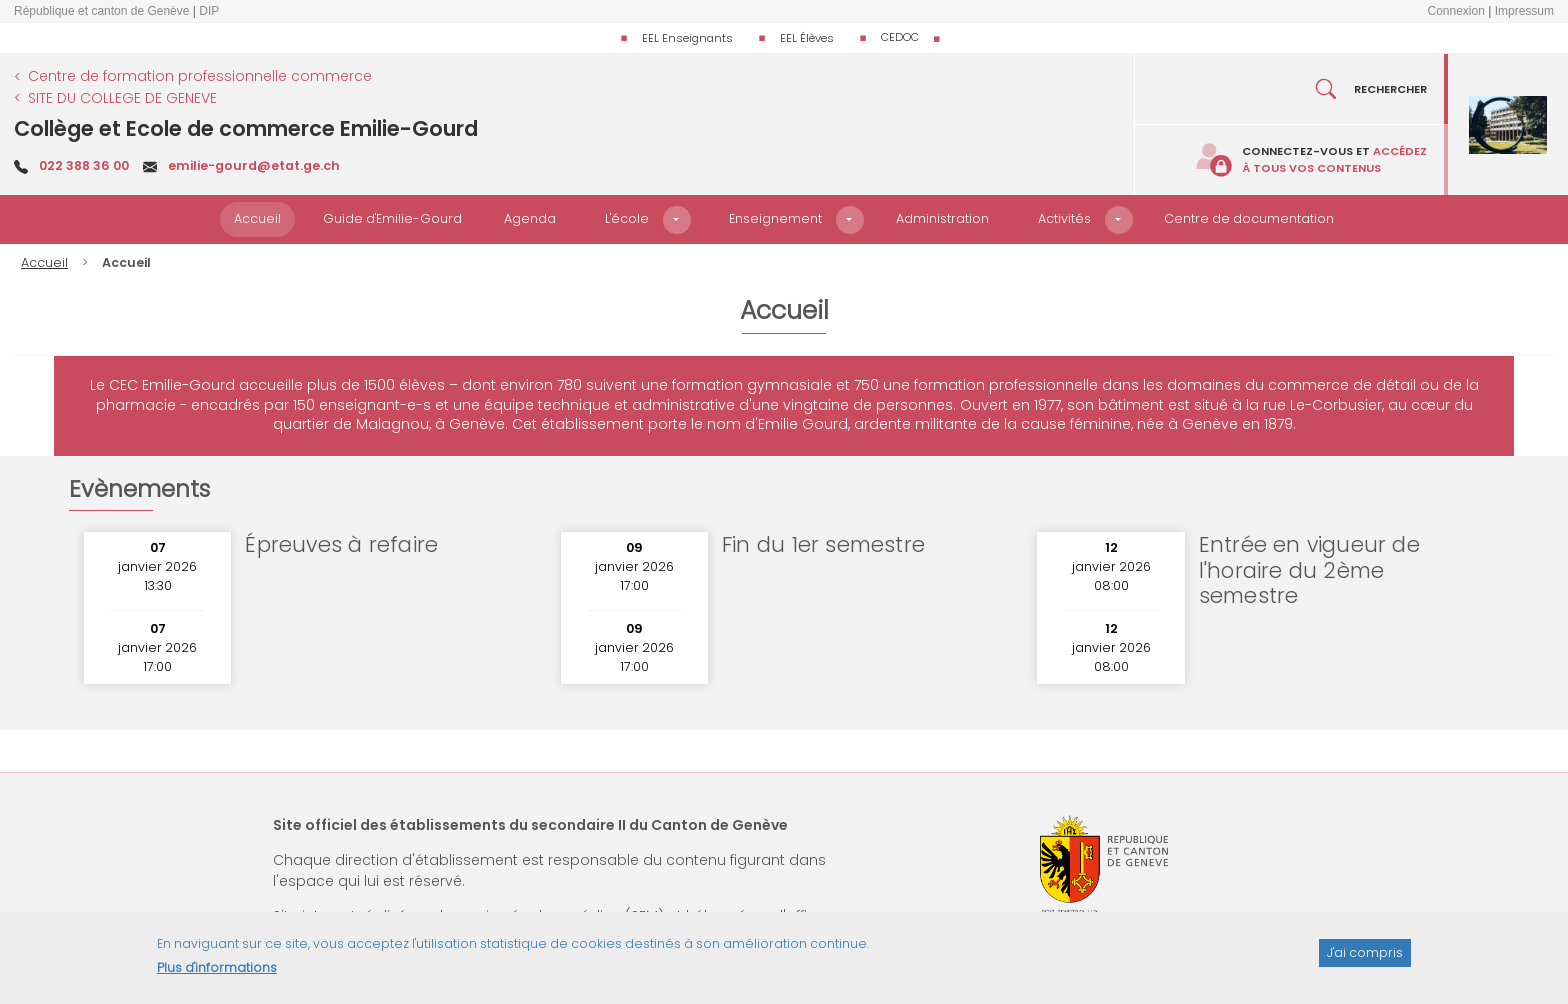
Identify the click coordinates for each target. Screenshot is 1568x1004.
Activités (1064, 218)
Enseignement (775, 218)
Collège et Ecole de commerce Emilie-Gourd (246, 128)
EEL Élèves (807, 38)
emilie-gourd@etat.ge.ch (254, 165)
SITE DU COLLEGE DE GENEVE (122, 98)
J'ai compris (1365, 959)
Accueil (257, 218)
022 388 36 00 (84, 165)
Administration (942, 218)
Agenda (530, 218)
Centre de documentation (1249, 218)
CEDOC (900, 37)
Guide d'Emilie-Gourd (392, 218)
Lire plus (474, 570)
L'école (627, 218)
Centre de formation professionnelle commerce (200, 76)
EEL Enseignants (687, 38)
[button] (677, 220)
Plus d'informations (217, 975)
